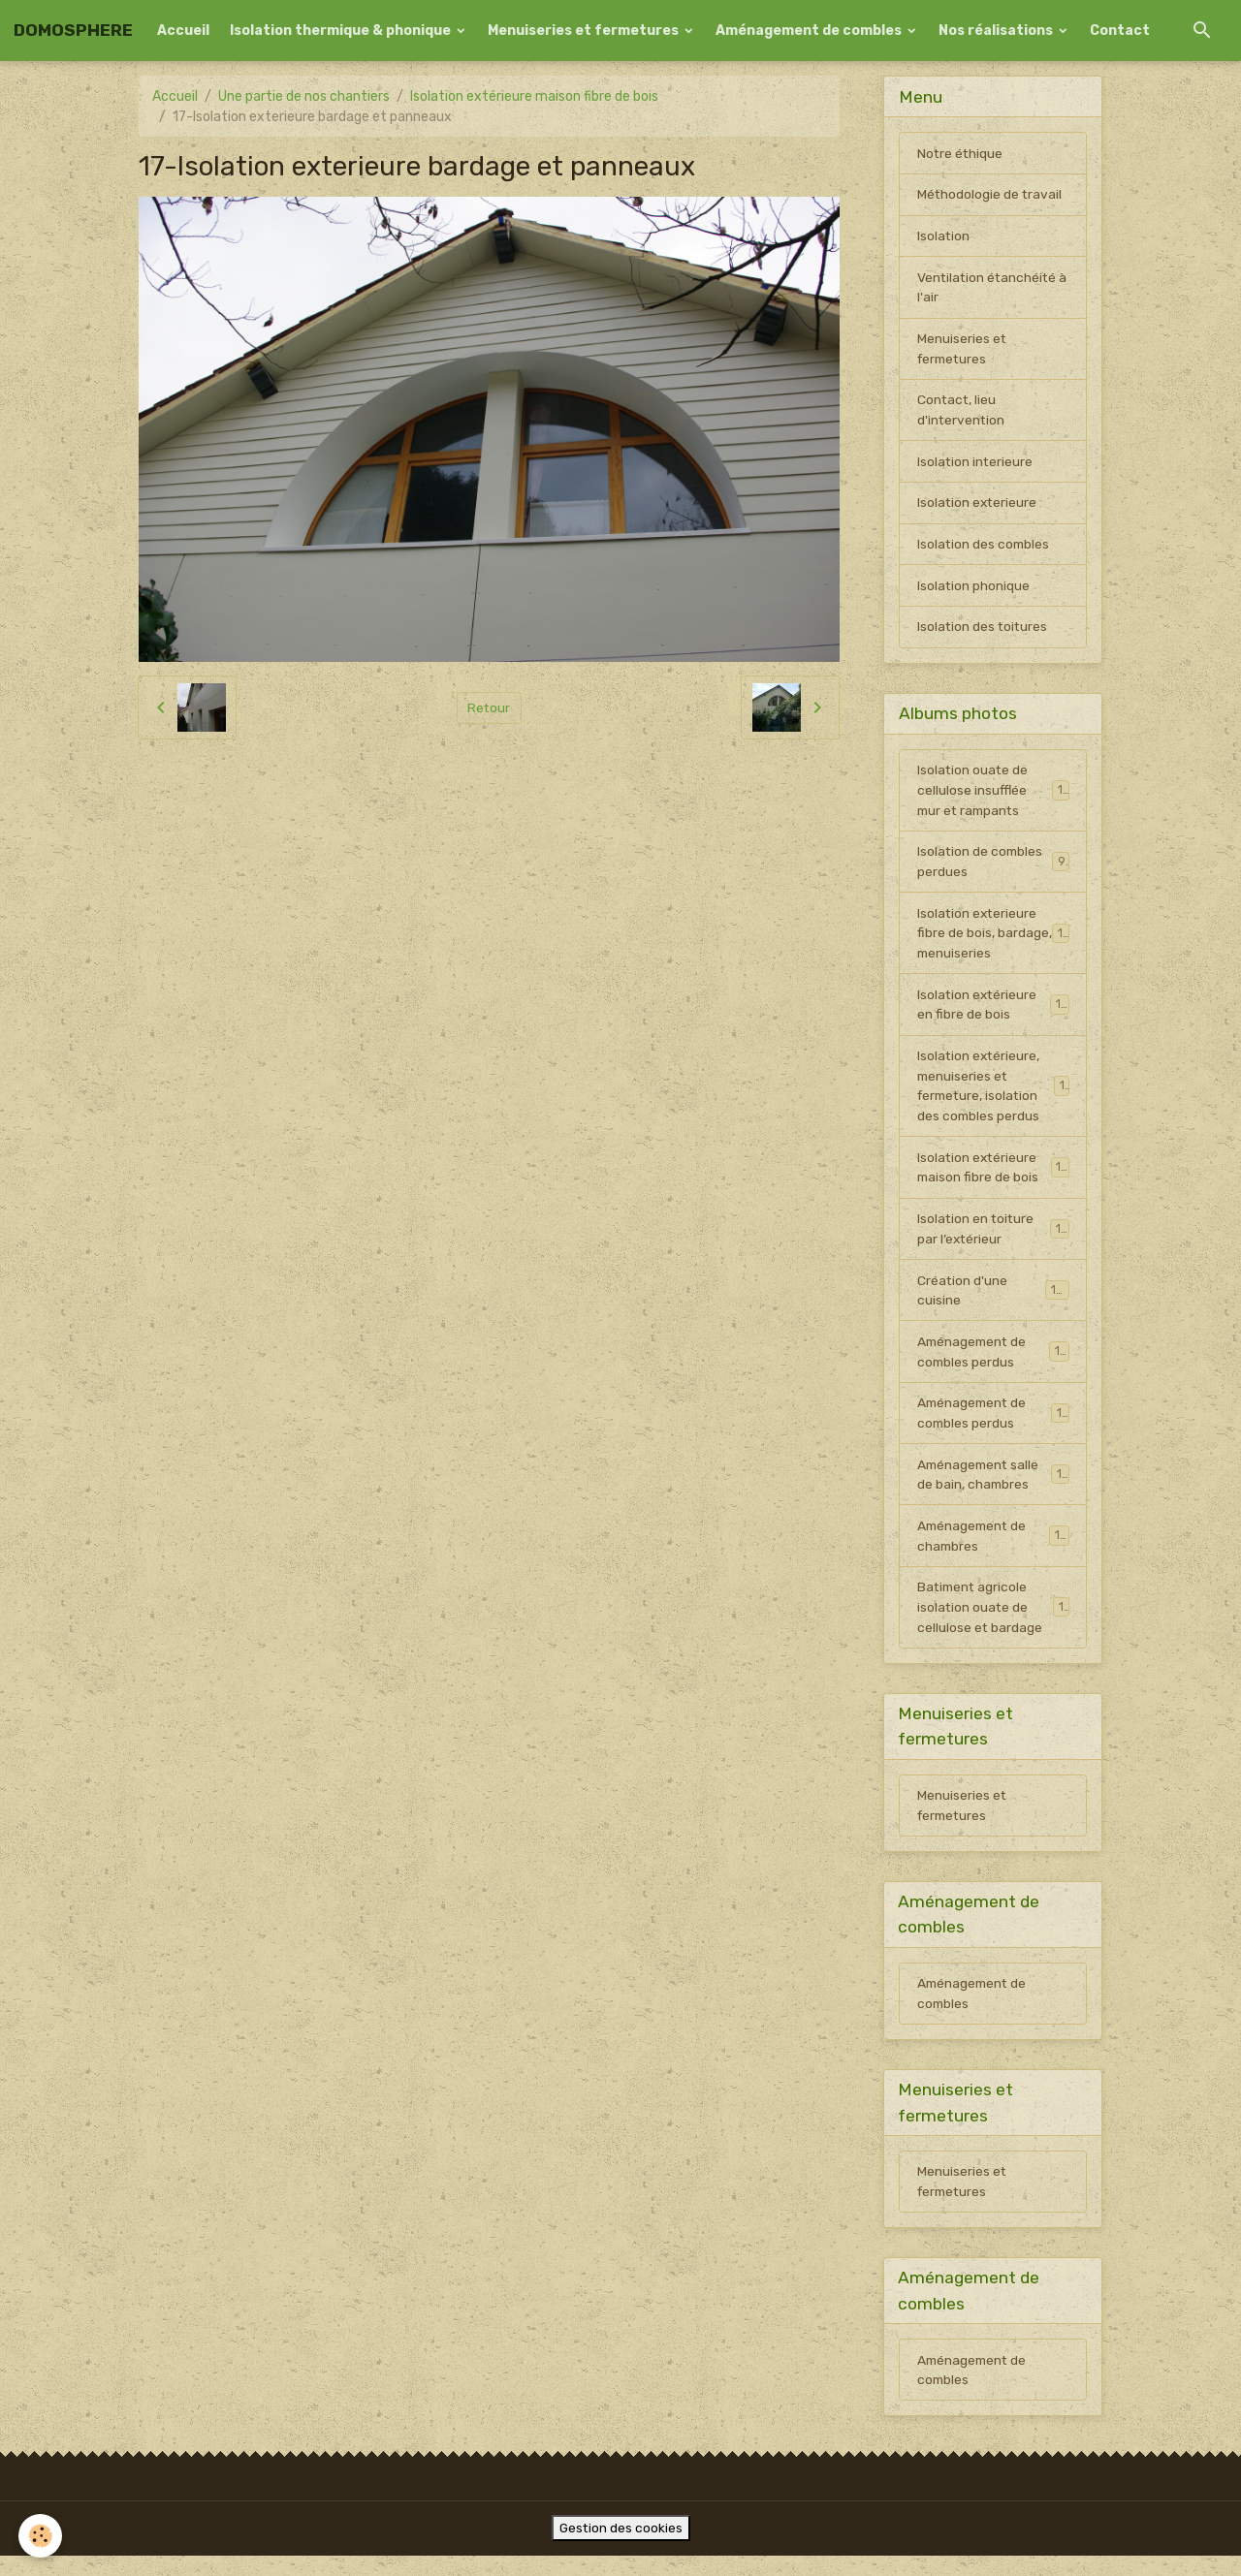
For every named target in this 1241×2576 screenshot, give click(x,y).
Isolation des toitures (983, 631)
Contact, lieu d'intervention (961, 412)
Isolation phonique (974, 589)
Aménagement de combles (810, 30)
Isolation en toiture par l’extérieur (993, 1238)
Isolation (944, 237)
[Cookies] (41, 2536)
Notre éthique (960, 153)
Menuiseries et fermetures (585, 30)
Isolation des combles (984, 548)
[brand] (73, 30)
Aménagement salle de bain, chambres (993, 1486)
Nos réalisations (997, 30)
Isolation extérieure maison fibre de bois (534, 96)
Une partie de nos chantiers (304, 96)
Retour (489, 708)
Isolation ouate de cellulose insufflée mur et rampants (994, 795)
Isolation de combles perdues (993, 867)
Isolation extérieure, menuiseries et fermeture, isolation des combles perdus (994, 1094)
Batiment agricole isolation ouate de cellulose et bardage (993, 1620)
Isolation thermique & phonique (342, 30)
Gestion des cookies (621, 2548)
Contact (1120, 30)
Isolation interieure (975, 464)
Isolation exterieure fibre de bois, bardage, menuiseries (994, 939)
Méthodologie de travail (990, 195)
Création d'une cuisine (993, 1300)
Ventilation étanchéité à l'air (988, 288)
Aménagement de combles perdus (993, 1362)
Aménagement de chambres (993, 1548)
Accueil (183, 30)
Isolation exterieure (978, 506)
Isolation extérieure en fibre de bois (993, 1011)
